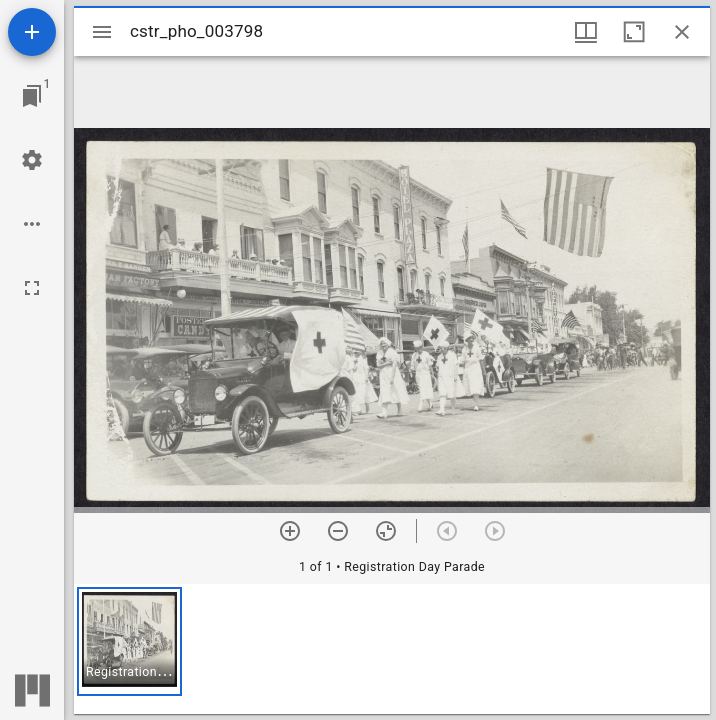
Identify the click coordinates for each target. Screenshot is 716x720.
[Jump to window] (32, 96)
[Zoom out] (338, 531)
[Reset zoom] (386, 531)
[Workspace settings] (32, 160)
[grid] (392, 649)
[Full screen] (32, 288)
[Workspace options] (32, 224)
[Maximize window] (634, 32)
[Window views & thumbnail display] (586, 32)
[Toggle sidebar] (102, 32)
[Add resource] (32, 32)
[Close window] (682, 32)
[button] (129, 641)
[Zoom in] (290, 531)
